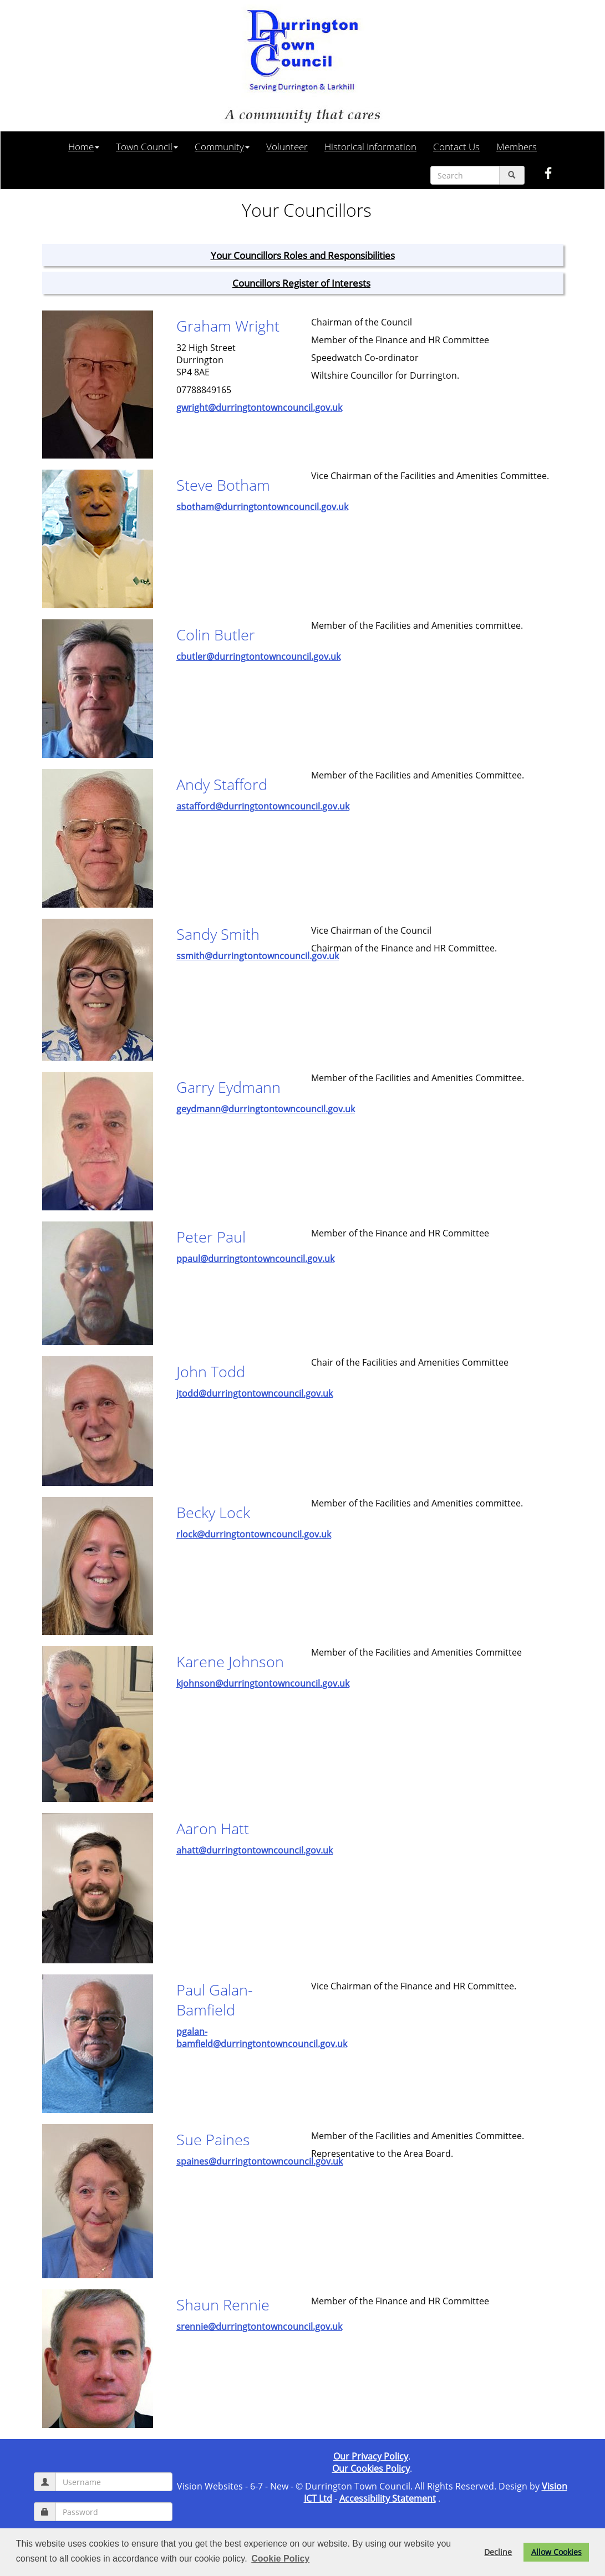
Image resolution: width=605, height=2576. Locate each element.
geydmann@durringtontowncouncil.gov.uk (265, 1109)
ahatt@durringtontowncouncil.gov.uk (254, 1850)
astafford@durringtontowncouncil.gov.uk (262, 806)
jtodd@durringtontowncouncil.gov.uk (254, 1393)
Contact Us (456, 146)
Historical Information (370, 146)
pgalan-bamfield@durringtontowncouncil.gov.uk (261, 2037)
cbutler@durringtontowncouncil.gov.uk (258, 656)
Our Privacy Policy (370, 2456)
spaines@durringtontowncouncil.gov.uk (259, 2161)
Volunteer (287, 146)
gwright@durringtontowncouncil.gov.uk (259, 407)
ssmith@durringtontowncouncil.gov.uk (257, 956)
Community (222, 146)
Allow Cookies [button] (556, 2552)
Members (516, 146)
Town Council (147, 146)
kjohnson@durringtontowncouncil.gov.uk (262, 1683)
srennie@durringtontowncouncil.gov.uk (259, 2326)
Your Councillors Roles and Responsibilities (303, 255)
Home (83, 146)
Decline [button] (498, 2552)
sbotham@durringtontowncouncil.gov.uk (262, 507)
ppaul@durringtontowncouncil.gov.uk (255, 1259)
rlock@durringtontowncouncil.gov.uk (253, 1534)
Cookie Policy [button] (280, 2558)
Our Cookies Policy (371, 2468)
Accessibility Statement (387, 2498)
